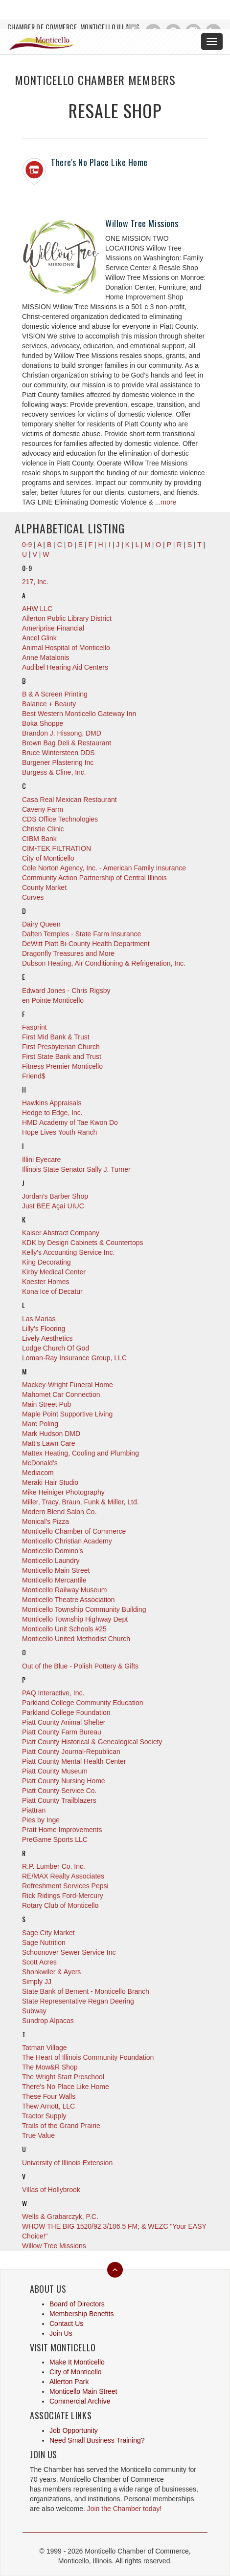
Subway (34, 2011)
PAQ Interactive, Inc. (53, 1693)
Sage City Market (48, 1933)
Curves (33, 897)
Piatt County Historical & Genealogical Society (92, 1742)
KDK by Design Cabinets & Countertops (82, 1242)
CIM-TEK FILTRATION (56, 848)
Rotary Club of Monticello (60, 1905)
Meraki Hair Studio (50, 1482)
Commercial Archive (79, 2401)
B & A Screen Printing (55, 694)
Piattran (34, 1810)
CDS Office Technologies (60, 819)
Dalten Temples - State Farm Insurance (81, 934)
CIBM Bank (39, 839)
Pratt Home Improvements (62, 1830)
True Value (38, 2135)
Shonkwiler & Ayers (51, 1972)
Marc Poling (40, 1424)
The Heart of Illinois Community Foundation (88, 2057)
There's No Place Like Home (99, 162)
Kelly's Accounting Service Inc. (68, 1252)
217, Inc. (35, 582)
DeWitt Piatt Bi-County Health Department (86, 944)
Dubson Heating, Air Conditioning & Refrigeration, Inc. (103, 963)
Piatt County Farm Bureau (61, 1732)
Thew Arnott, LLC (48, 2106)
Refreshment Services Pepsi (65, 1886)
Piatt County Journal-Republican (71, 1751)
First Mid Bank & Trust (56, 1037)
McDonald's (40, 1463)
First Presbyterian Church (61, 1047)
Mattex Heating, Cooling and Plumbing (80, 1453)
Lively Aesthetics (47, 1338)
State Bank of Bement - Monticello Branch (85, 1991)
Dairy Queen (41, 924)
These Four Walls (48, 2096)
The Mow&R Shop (50, 2067)
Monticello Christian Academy (67, 1541)
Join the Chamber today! (124, 2509)
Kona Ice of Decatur (52, 1291)
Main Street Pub (46, 1404)
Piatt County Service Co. (59, 1791)
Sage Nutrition (44, 1942)
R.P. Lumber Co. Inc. (53, 1866)
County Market (44, 887)
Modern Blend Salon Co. (59, 1512)
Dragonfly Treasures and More (68, 953)
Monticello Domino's (52, 1551)
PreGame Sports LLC (55, 1839)
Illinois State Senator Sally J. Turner (76, 1169)
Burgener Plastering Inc (57, 762)
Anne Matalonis (45, 657)
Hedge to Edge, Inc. (52, 1113)
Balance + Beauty (49, 704)
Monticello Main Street (56, 1570)
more (168, 502)
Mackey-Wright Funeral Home (67, 1385)
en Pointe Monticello (53, 1000)
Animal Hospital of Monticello (66, 648)
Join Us (60, 2333)
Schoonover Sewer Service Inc (68, 1952)
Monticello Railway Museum (64, 1590)
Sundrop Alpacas (48, 2021)
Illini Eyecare (41, 1159)
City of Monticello (48, 858)
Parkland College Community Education (82, 1703)
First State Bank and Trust (61, 1056)
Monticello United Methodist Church (76, 1639)
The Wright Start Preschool (63, 2077)
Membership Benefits (81, 2314)
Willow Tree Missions (142, 223)
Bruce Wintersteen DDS (58, 753)
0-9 (27, 545)
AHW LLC (37, 608)
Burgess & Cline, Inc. (54, 772)
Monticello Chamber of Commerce (74, 1531)
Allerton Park (69, 2382)
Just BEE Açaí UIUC (53, 1206)
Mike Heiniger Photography (63, 1492)
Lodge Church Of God (55, 1348)
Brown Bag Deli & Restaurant (66, 743)
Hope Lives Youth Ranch (59, 1132)
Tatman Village (44, 2047)
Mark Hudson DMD (51, 1433)
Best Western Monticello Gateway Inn (79, 714)
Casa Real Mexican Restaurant (69, 799)
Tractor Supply (44, 2116)
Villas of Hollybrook (51, 2190)
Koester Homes (45, 1282)
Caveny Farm (42, 809)
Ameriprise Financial (53, 628)
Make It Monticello (77, 2362)
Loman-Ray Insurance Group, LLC (74, 1358)
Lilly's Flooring (43, 1328)
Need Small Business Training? (97, 2440)
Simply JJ (36, 1981)
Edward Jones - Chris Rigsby (66, 990)
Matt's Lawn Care (48, 1443)
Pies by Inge (41, 1820)
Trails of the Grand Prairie (61, 2126)
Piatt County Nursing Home (63, 1781)
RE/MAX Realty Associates (63, 1876)
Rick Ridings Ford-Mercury (62, 1896)
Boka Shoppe (42, 723)
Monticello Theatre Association (68, 1600)
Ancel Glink (39, 638)
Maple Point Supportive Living (67, 1414)
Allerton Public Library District (67, 618)
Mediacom (38, 1473)
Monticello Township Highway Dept (75, 1619)
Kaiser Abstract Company (60, 1233)
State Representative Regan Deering (78, 2001)
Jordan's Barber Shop (55, 1196)
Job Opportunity (73, 2430)
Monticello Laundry (51, 1560)
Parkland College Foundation (66, 1712)
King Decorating (46, 1262)
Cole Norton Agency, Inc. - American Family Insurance (104, 868)
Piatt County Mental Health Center (74, 1761)
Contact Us (66, 2323)
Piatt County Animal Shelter (63, 1722)
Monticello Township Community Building (84, 1609)
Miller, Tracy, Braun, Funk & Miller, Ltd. (80, 1502)
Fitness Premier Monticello (62, 1066)
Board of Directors (77, 2304)
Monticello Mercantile (54, 1580)
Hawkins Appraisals (51, 1103)
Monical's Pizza (45, 1521)
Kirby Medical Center (54, 1272)
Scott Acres (39, 1962)
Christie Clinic (43, 829)
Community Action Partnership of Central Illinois (94, 878)
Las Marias (38, 1319)
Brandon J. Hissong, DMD (61, 733)
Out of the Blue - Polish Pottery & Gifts (80, 1666)
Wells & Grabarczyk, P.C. (60, 2216)
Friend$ (33, 1076)
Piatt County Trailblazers (59, 1800)
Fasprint (34, 1027)
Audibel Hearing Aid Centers (65, 667)
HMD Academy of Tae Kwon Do (70, 1122)
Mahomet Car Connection (61, 1394)
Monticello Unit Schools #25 (64, 1629)
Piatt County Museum (55, 1771)
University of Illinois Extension (67, 2163)
